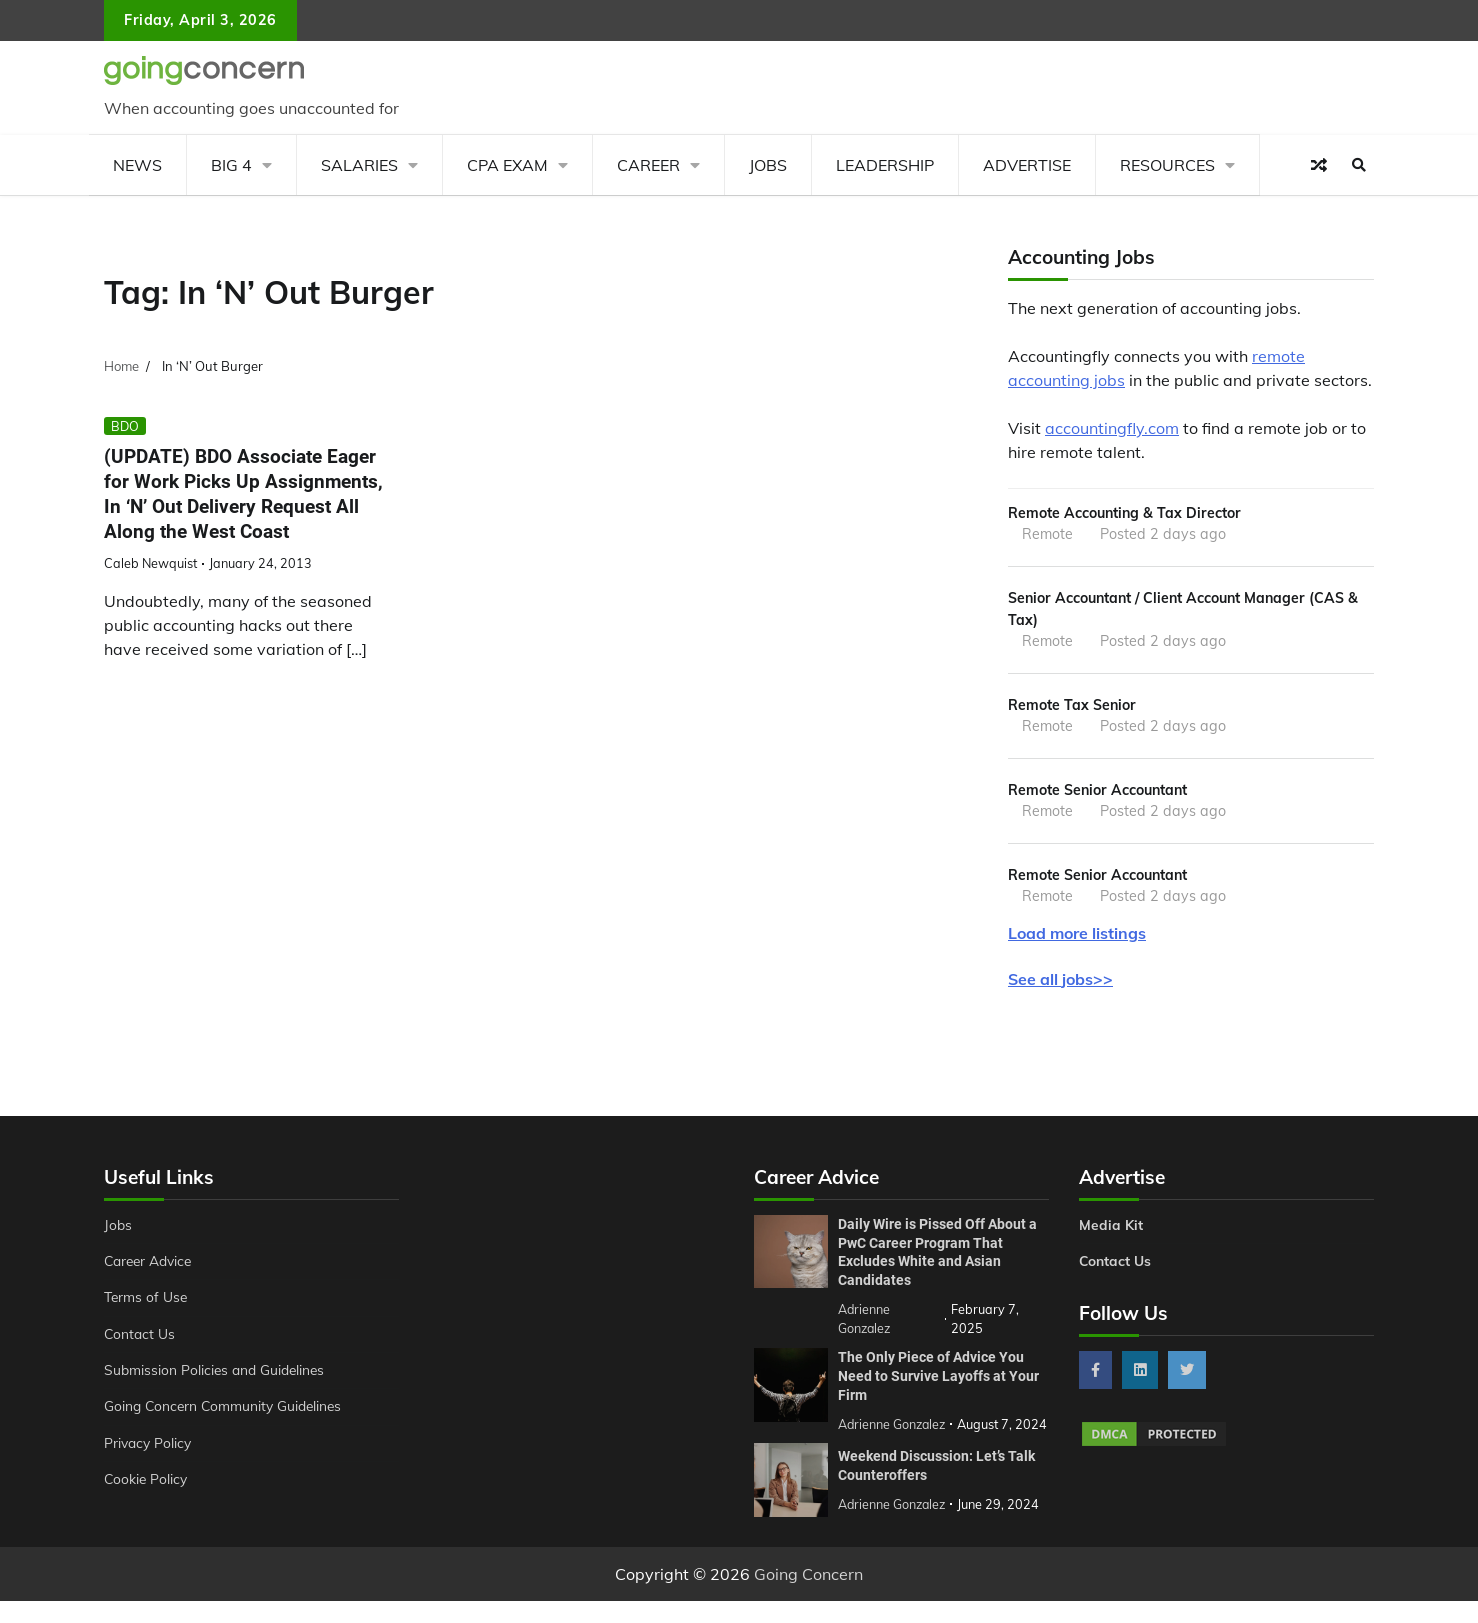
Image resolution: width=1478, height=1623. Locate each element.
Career (648, 165)
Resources (1167, 165)
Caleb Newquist (150, 563)
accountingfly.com (1112, 428)
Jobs (768, 165)
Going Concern (808, 1596)
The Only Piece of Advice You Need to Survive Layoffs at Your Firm (938, 1379)
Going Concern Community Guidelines (227, 1412)
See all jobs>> (1060, 984)
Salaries (359, 165)
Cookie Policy (147, 1484)
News (137, 165)
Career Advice (151, 1266)
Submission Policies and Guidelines (218, 1375)
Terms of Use (147, 1303)
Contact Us (140, 1339)
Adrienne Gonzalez (893, 1525)
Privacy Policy (149, 1448)
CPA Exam (507, 165)
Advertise (1027, 165)
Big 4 (231, 165)
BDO (125, 426)
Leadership (885, 165)
